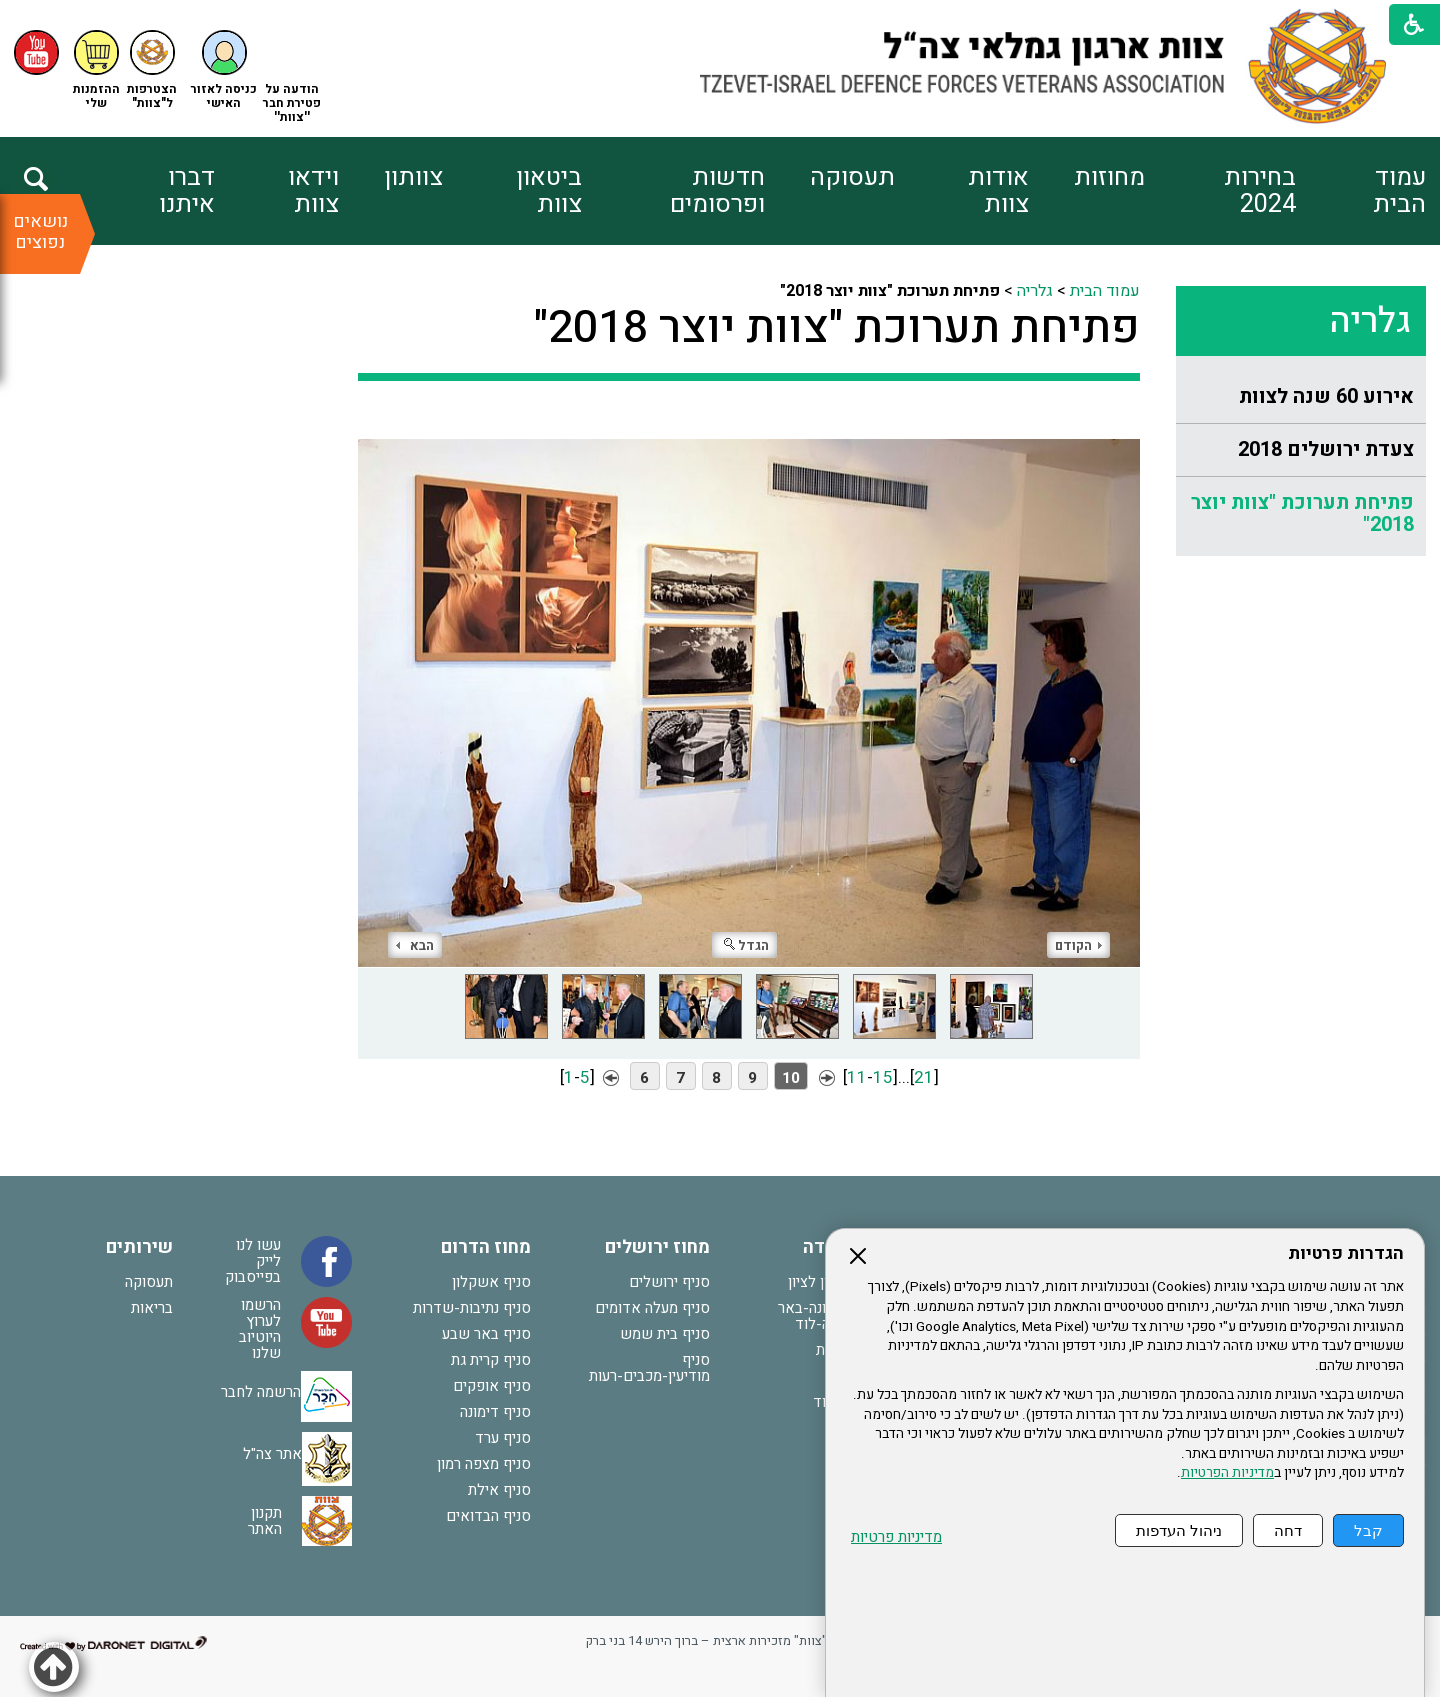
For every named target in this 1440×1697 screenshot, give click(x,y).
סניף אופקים (492, 1386)
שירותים (139, 1247)
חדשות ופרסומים (717, 191)
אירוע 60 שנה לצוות (1326, 396)
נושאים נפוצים (40, 232)
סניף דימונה (495, 1412)
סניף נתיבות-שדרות (472, 1308)
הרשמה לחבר (261, 1391)
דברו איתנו (187, 191)
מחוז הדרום (486, 1247)
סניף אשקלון (491, 1282)
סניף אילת (499, 1490)
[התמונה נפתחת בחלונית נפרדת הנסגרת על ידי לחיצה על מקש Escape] (749, 688)
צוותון (413, 177)
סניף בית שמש (665, 1334)
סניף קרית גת (491, 1360)
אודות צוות (998, 191)
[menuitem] (1360, 191)
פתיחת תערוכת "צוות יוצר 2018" (1302, 513)
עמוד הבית (1399, 191)
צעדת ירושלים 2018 (1326, 449)
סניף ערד (503, 1438)
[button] (224, 70)
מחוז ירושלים (657, 1247)
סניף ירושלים (669, 1282)
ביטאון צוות (549, 191)
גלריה (1370, 321)
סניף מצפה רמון (484, 1464)
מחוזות (1109, 177)
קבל (1368, 1530)
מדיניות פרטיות (896, 1537)
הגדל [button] (746, 945)
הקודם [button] (1078, 945)
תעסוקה (852, 177)
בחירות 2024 (1260, 191)
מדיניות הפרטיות (1227, 1473)
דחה (1288, 1530)
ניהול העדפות (1179, 1530)
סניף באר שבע (486, 1334)
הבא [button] (415, 945)
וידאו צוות (313, 191)
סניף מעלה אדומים (652, 1308)
